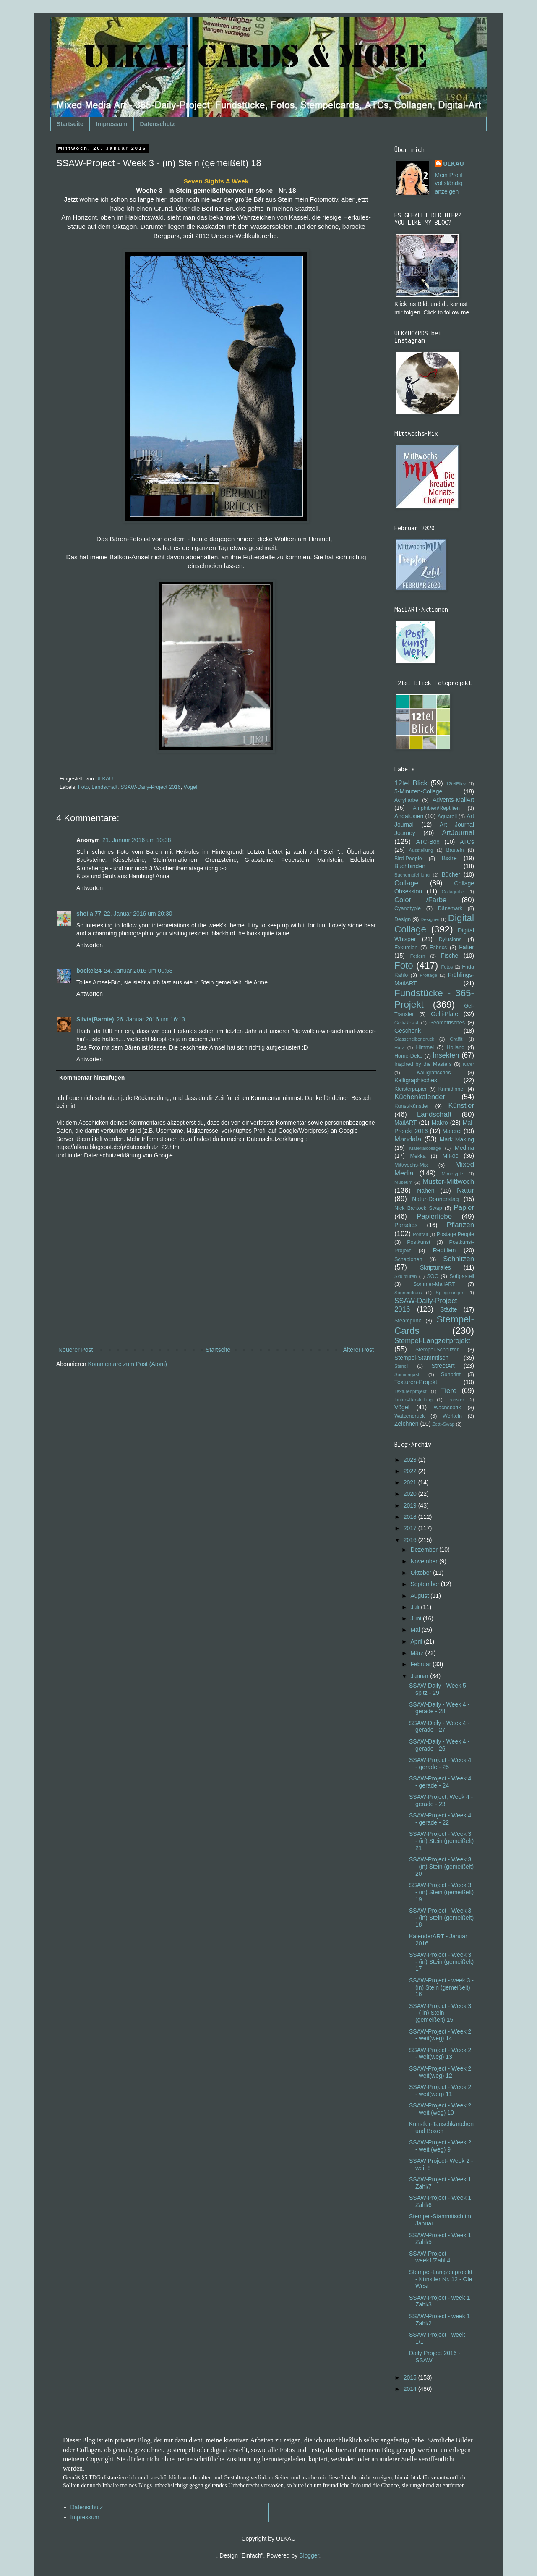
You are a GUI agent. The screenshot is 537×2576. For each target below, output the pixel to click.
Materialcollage (425, 1148)
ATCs (467, 841)
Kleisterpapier (410, 1089)
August (420, 1595)
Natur (465, 1190)
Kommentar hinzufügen (92, 1077)
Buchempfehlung (412, 874)
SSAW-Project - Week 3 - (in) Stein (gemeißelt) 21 (441, 1840)
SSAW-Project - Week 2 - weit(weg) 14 (440, 2035)
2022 (411, 1471)
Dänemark (450, 908)
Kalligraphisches (415, 1080)
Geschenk (407, 1030)
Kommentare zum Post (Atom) (127, 1364)
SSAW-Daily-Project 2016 (150, 787)
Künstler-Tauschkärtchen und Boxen (441, 2127)
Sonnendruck (408, 1292)
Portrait (420, 1234)
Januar (420, 1676)
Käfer (468, 1064)
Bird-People (408, 858)
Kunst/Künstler (411, 1106)
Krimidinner (451, 1089)
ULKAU (453, 163)
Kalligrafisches (434, 1073)
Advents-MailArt (453, 799)
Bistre (449, 858)
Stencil (401, 1366)
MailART (405, 1122)
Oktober (421, 1572)
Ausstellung (421, 850)
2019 (411, 1505)
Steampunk (407, 1321)
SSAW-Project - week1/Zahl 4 (429, 2257)
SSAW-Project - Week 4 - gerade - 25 (440, 1763)
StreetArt (442, 1365)
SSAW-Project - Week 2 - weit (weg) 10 (440, 2109)
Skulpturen (405, 1276)
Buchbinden (409, 866)
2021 (411, 1482)
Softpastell (461, 1276)
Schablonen (408, 1259)
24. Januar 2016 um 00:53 (138, 970)
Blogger (309, 2555)
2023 (411, 1459)
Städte (448, 1309)
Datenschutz (157, 123)
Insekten (446, 1055)
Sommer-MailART (434, 1284)
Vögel (190, 787)
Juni (416, 1618)
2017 (411, 1528)
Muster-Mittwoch (448, 1182)
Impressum (112, 123)
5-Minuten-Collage (418, 791)
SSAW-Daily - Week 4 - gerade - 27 (439, 1726)
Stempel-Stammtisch (421, 1357)
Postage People (455, 1234)
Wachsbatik (447, 1408)
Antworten (89, 888)
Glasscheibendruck (414, 1039)
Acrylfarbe (406, 800)
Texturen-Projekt (415, 1382)
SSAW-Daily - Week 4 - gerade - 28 (439, 1708)
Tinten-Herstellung (413, 1399)
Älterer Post (358, 1349)
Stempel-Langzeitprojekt (432, 1341)
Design (402, 919)
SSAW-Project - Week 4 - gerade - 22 (440, 1819)
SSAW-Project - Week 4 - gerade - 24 (440, 1782)
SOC (432, 1276)
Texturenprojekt (410, 1391)
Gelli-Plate (444, 1014)
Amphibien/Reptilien (436, 808)
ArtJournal (458, 833)
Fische (449, 955)
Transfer (455, 1399)
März (417, 1652)
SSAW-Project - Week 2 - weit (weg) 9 (440, 2146)
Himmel (425, 1047)
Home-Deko (408, 1056)
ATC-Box (428, 841)
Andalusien (408, 816)
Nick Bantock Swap (418, 1208)
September (425, 1584)
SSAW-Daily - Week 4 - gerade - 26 (439, 1745)
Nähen (425, 1190)
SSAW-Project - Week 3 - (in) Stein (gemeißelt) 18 (441, 1917)
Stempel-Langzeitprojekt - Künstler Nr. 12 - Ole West (440, 2279)
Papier (464, 1208)
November (424, 1561)
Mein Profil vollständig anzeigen (449, 183)
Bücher (451, 874)
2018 (411, 1516)
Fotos (447, 966)
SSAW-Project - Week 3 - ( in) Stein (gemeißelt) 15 (440, 2013)
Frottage (428, 975)
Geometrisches (447, 1023)
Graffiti (457, 1039)
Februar (421, 1664)
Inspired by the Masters (423, 1064)
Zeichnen (406, 1423)
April (417, 1641)
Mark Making (457, 1139)
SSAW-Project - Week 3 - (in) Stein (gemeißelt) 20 (441, 1866)
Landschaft (104, 787)
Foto (83, 787)
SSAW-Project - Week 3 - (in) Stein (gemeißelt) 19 (441, 1892)
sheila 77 (88, 913)
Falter (466, 947)
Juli (415, 1607)
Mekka (418, 1156)
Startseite (70, 123)
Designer (429, 919)
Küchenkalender (419, 1097)
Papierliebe (434, 1216)
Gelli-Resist (406, 1022)
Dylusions (450, 939)
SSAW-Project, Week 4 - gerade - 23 (441, 1800)
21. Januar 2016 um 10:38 (136, 840)
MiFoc (450, 1155)
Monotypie (452, 1173)
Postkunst (418, 1242)
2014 (411, 2388)
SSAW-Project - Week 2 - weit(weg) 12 (440, 2072)
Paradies (405, 1225)
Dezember (424, 1549)
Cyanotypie (407, 908)
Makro (440, 1122)
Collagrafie (453, 891)
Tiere (449, 1391)
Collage (406, 883)
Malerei (451, 1131)
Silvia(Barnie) (95, 1019)
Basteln (455, 850)
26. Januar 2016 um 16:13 (150, 1019)
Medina (464, 1147)
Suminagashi (408, 1374)
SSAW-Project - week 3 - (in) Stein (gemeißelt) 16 (441, 1987)
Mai (415, 1629)
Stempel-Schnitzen (437, 1350)
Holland (455, 1047)
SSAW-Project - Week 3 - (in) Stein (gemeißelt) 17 (441, 1961)
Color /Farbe (420, 900)
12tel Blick (411, 783)
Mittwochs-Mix (411, 1165)
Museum (403, 1182)
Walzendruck (409, 1416)
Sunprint (451, 1374)
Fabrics (438, 947)
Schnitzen (458, 1259)
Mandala (407, 1139)
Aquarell (447, 816)
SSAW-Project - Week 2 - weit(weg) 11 (440, 2090)
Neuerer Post (75, 1349)
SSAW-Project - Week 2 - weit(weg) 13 (440, 2053)
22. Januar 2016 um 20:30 (138, 913)
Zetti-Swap (443, 1424)
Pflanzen (460, 1225)
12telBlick (456, 783)
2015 (411, 2377)
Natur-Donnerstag (435, 1199)
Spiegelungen (449, 1292)
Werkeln (452, 1416)
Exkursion (405, 947)
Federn (417, 955)
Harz (399, 1047)
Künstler (461, 1106)
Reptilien (444, 1250)
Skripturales (435, 1267)
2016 (411, 1540)
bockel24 (89, 970)
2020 (411, 1493)
